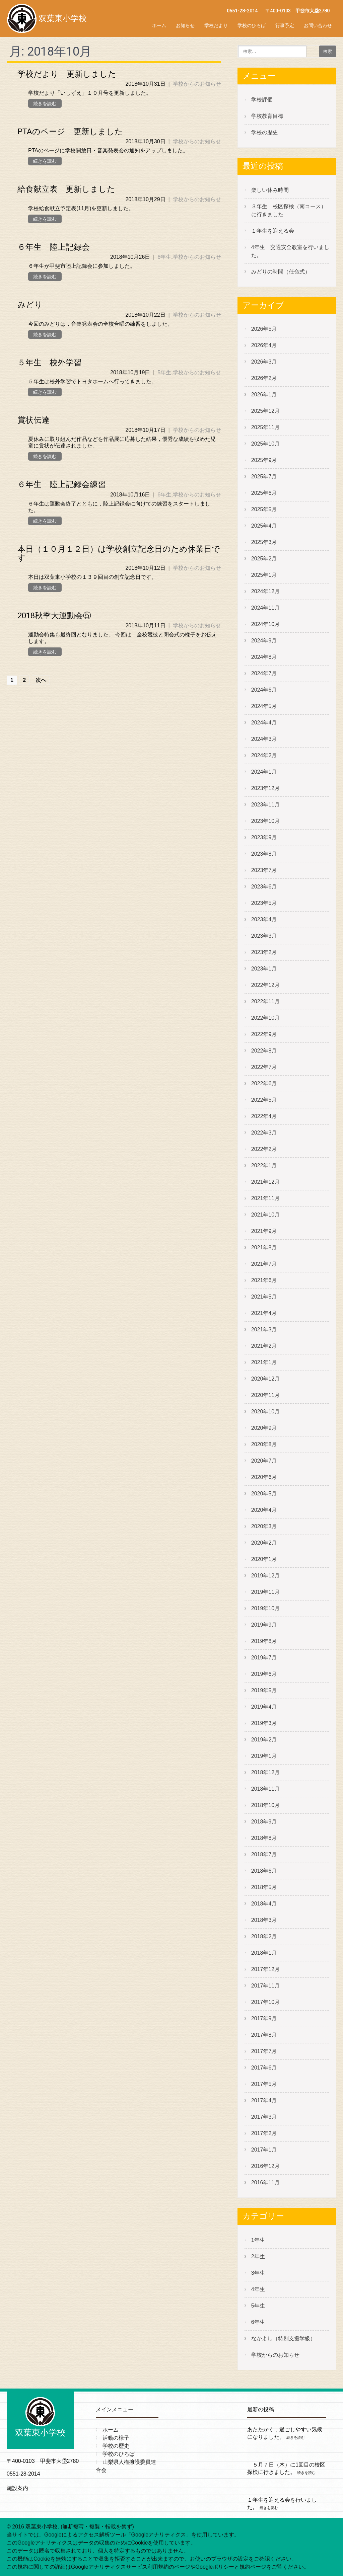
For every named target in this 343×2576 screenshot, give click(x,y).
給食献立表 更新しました (66, 189)
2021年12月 (265, 1182)
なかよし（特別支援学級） (283, 2338)
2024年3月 (264, 739)
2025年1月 (264, 575)
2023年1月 (264, 968)
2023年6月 (264, 886)
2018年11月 (265, 1789)
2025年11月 (265, 427)
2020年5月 (264, 1493)
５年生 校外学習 (49, 362)
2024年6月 (264, 690)
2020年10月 (265, 1411)
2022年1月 (264, 1165)
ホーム (159, 25)
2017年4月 (264, 2100)
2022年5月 (264, 1100)
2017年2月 (264, 2133)
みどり (30, 304)
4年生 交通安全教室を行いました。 (290, 251)
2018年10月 (265, 1805)
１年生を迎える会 (272, 231)
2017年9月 (264, 2018)
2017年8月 (264, 2035)
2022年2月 (264, 1149)
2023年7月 (264, 870)
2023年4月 (264, 919)
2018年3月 (264, 1920)
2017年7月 (264, 2051)
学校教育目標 (267, 116)
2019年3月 (264, 1723)
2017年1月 (264, 2150)
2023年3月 (264, 936)
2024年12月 (265, 591)
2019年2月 (264, 1739)
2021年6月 (264, 1280)
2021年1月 (264, 1362)
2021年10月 (265, 1215)
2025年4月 (264, 526)
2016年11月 (265, 2182)
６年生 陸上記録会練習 (61, 484)
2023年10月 (265, 821)
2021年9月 (264, 1231)
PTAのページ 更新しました (70, 131)
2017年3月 (264, 2117)
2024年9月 (264, 640)
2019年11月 (265, 1592)
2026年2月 (264, 378)
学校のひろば (251, 25)
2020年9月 (264, 1428)
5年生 (164, 372)
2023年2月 (264, 952)
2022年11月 (265, 1001)
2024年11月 (265, 608)
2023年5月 (264, 903)
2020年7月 (264, 1461)
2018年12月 (265, 1772)
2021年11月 (265, 1198)
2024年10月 (265, 624)
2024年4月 (264, 722)
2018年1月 (264, 1953)
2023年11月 (265, 804)
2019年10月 (265, 1608)
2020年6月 (264, 1477)
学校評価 (262, 99)
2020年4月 (264, 1510)
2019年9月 (264, 1625)
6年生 (164, 257)
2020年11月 (265, 1395)
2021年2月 (264, 1346)
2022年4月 (264, 1116)
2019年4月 (264, 1707)
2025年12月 (265, 411)
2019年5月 (264, 1690)
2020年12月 (265, 1379)
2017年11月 (265, 1985)
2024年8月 (264, 657)
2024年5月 (264, 706)
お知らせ (185, 25)
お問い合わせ (318, 25)
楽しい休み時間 (270, 190)
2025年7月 (264, 476)
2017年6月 (264, 2068)
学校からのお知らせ (197, 84)
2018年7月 (264, 1854)
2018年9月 (264, 1821)
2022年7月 (264, 1067)
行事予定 (284, 25)
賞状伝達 (33, 420)
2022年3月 (264, 1133)
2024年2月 (264, 755)
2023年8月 (264, 854)
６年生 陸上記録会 (53, 247)
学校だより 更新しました (66, 74)
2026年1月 (264, 394)
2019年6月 (264, 1674)
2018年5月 (264, 1887)
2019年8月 (264, 1641)
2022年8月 (264, 1050)
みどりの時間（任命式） (280, 272)
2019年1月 (264, 1756)
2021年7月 (264, 1264)
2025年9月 (264, 460)
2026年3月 (264, 362)
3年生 (258, 2273)
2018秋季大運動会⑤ (54, 615)
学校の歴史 (264, 132)
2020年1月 (264, 1559)
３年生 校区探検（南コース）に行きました (288, 210)
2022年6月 (264, 1083)
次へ (41, 680)
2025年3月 (264, 542)
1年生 (258, 2240)
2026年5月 (264, 329)
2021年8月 (264, 1247)
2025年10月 (265, 444)
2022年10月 (265, 1018)
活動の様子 (115, 2438)
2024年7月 (264, 673)
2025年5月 (264, 509)
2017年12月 (265, 1969)
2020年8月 (264, 1444)
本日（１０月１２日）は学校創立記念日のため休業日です (118, 553)
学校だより (216, 25)
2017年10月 (265, 2002)
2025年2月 (264, 558)
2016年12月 (265, 2166)
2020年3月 (264, 1526)
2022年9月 (264, 1034)
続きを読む (45, 103)
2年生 (258, 2256)
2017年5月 (264, 2084)
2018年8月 (264, 1838)
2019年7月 (264, 1657)
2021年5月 (264, 1297)
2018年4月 (264, 1903)
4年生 (258, 2289)
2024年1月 (264, 772)
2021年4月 (264, 1313)
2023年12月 (265, 788)
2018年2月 (264, 1936)
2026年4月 (264, 345)
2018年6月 (264, 1871)
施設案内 (17, 2488)
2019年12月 (265, 1575)
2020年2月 (264, 1543)
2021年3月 (264, 1329)
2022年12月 (265, 985)
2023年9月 (264, 837)
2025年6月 (264, 493)
